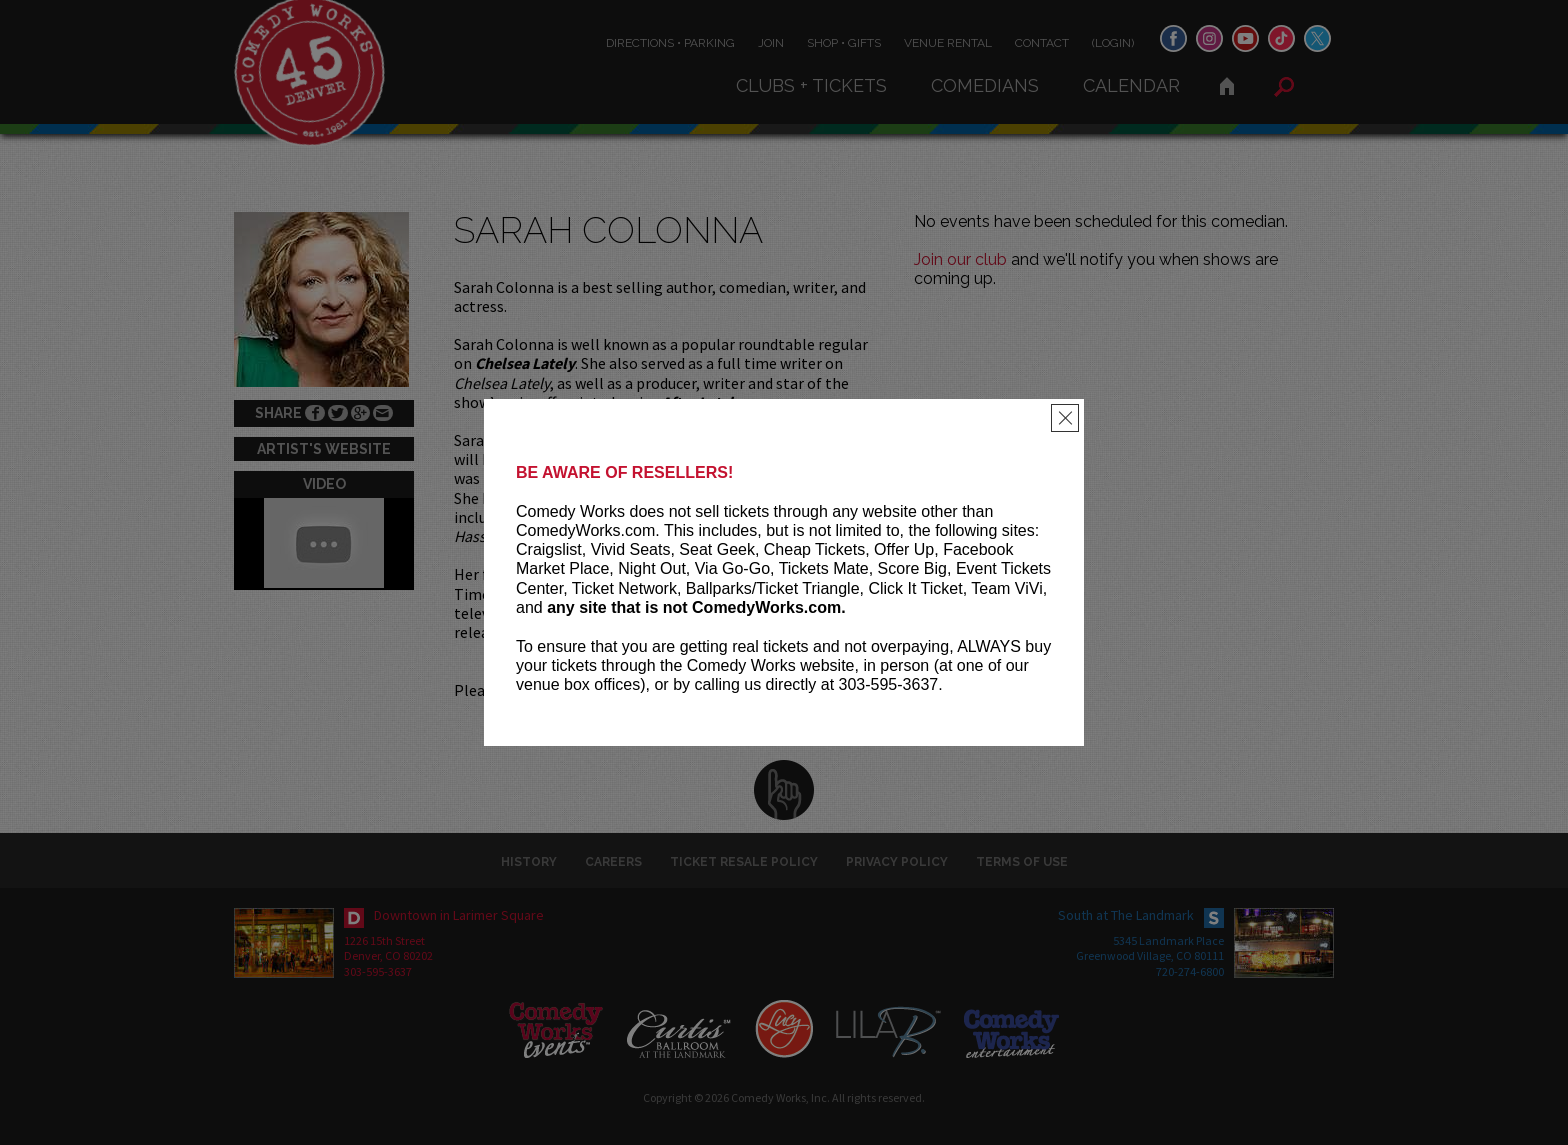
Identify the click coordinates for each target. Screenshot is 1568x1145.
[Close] (1065, 418)
